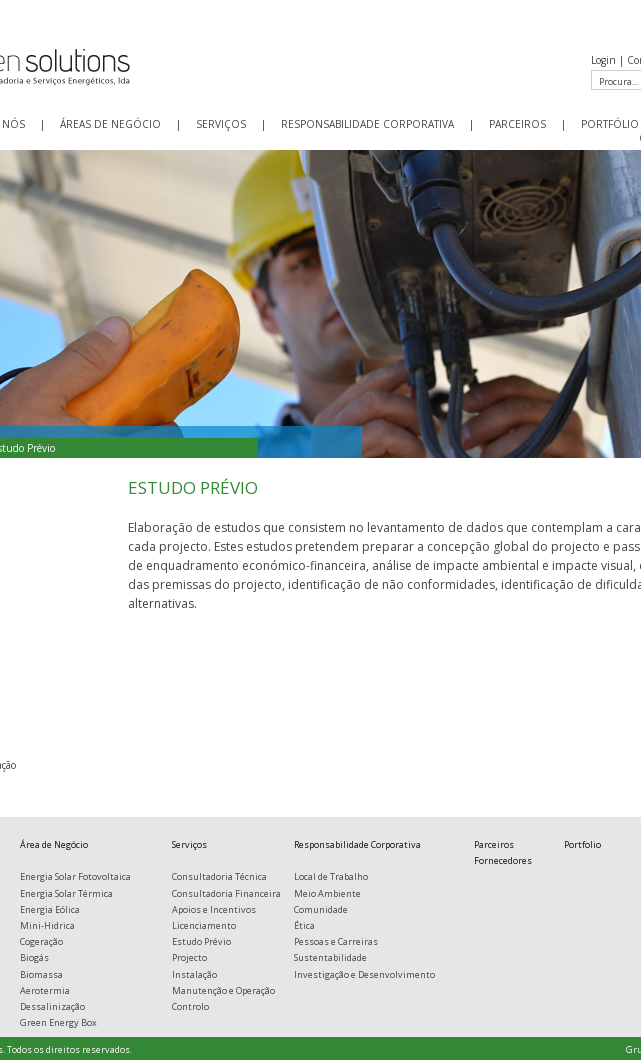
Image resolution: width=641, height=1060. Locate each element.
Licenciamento (204, 925)
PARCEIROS (517, 124)
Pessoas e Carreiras (336, 941)
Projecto (189, 957)
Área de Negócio (54, 844)
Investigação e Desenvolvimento (364, 974)
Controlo (190, 1006)
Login (603, 60)
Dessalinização (52, 1006)
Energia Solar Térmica (66, 893)
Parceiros (494, 844)
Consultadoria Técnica (219, 876)
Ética (304, 925)
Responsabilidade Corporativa (357, 844)
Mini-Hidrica (47, 925)
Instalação (194, 974)
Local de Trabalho (331, 876)
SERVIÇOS (221, 124)
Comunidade (321, 909)
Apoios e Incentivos (214, 909)
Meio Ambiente (327, 893)
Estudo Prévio (201, 941)
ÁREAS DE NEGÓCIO (110, 124)
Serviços (189, 844)
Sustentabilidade (330, 957)
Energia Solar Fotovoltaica (75, 876)
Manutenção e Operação (223, 990)
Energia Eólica (50, 909)
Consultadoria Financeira (226, 893)
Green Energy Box (58, 1022)
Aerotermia (45, 990)
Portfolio (582, 844)
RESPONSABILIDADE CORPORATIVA (367, 124)
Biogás (34, 957)
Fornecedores (503, 860)
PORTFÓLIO (610, 124)
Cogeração (41, 941)
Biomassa (41, 974)
